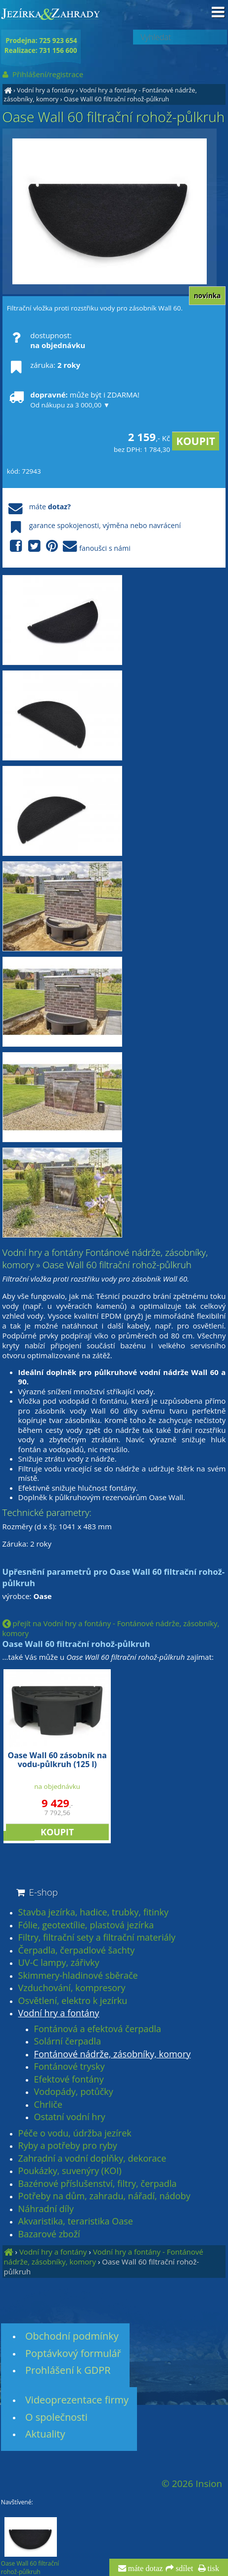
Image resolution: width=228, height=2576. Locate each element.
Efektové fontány (69, 2080)
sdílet (183, 2569)
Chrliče (48, 2105)
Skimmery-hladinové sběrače (78, 1976)
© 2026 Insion (192, 2483)
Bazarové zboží (49, 2234)
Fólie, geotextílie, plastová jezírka (86, 1925)
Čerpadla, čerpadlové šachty (76, 1950)
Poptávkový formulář (73, 2353)
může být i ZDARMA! (73, 399)
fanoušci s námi (69, 546)
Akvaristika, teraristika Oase (75, 2221)
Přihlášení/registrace (42, 74)
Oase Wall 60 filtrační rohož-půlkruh (116, 98)
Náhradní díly (46, 2209)
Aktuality (45, 2434)
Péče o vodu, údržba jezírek (75, 2133)
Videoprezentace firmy (77, 2399)
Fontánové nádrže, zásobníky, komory (112, 2054)
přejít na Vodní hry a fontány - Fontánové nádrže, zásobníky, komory (111, 1628)
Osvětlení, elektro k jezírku (73, 2001)
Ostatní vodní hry (69, 2117)
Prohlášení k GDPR (68, 2370)
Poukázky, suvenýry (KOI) (70, 2171)
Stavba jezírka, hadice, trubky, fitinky (93, 1912)
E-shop (36, 1892)
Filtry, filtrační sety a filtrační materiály (97, 1938)
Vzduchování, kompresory (72, 1988)
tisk (212, 2569)
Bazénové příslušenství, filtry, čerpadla (97, 2184)
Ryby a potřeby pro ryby (67, 2146)
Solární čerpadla (67, 2041)
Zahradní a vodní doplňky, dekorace (92, 2159)
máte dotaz (144, 2569)
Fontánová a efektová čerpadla (97, 2029)
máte (39, 506)
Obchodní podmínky (72, 2336)
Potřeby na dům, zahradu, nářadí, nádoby (104, 2196)
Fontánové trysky (69, 2067)
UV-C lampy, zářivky (58, 1963)
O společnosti (56, 2417)
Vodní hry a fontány (45, 90)
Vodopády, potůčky (73, 2092)
